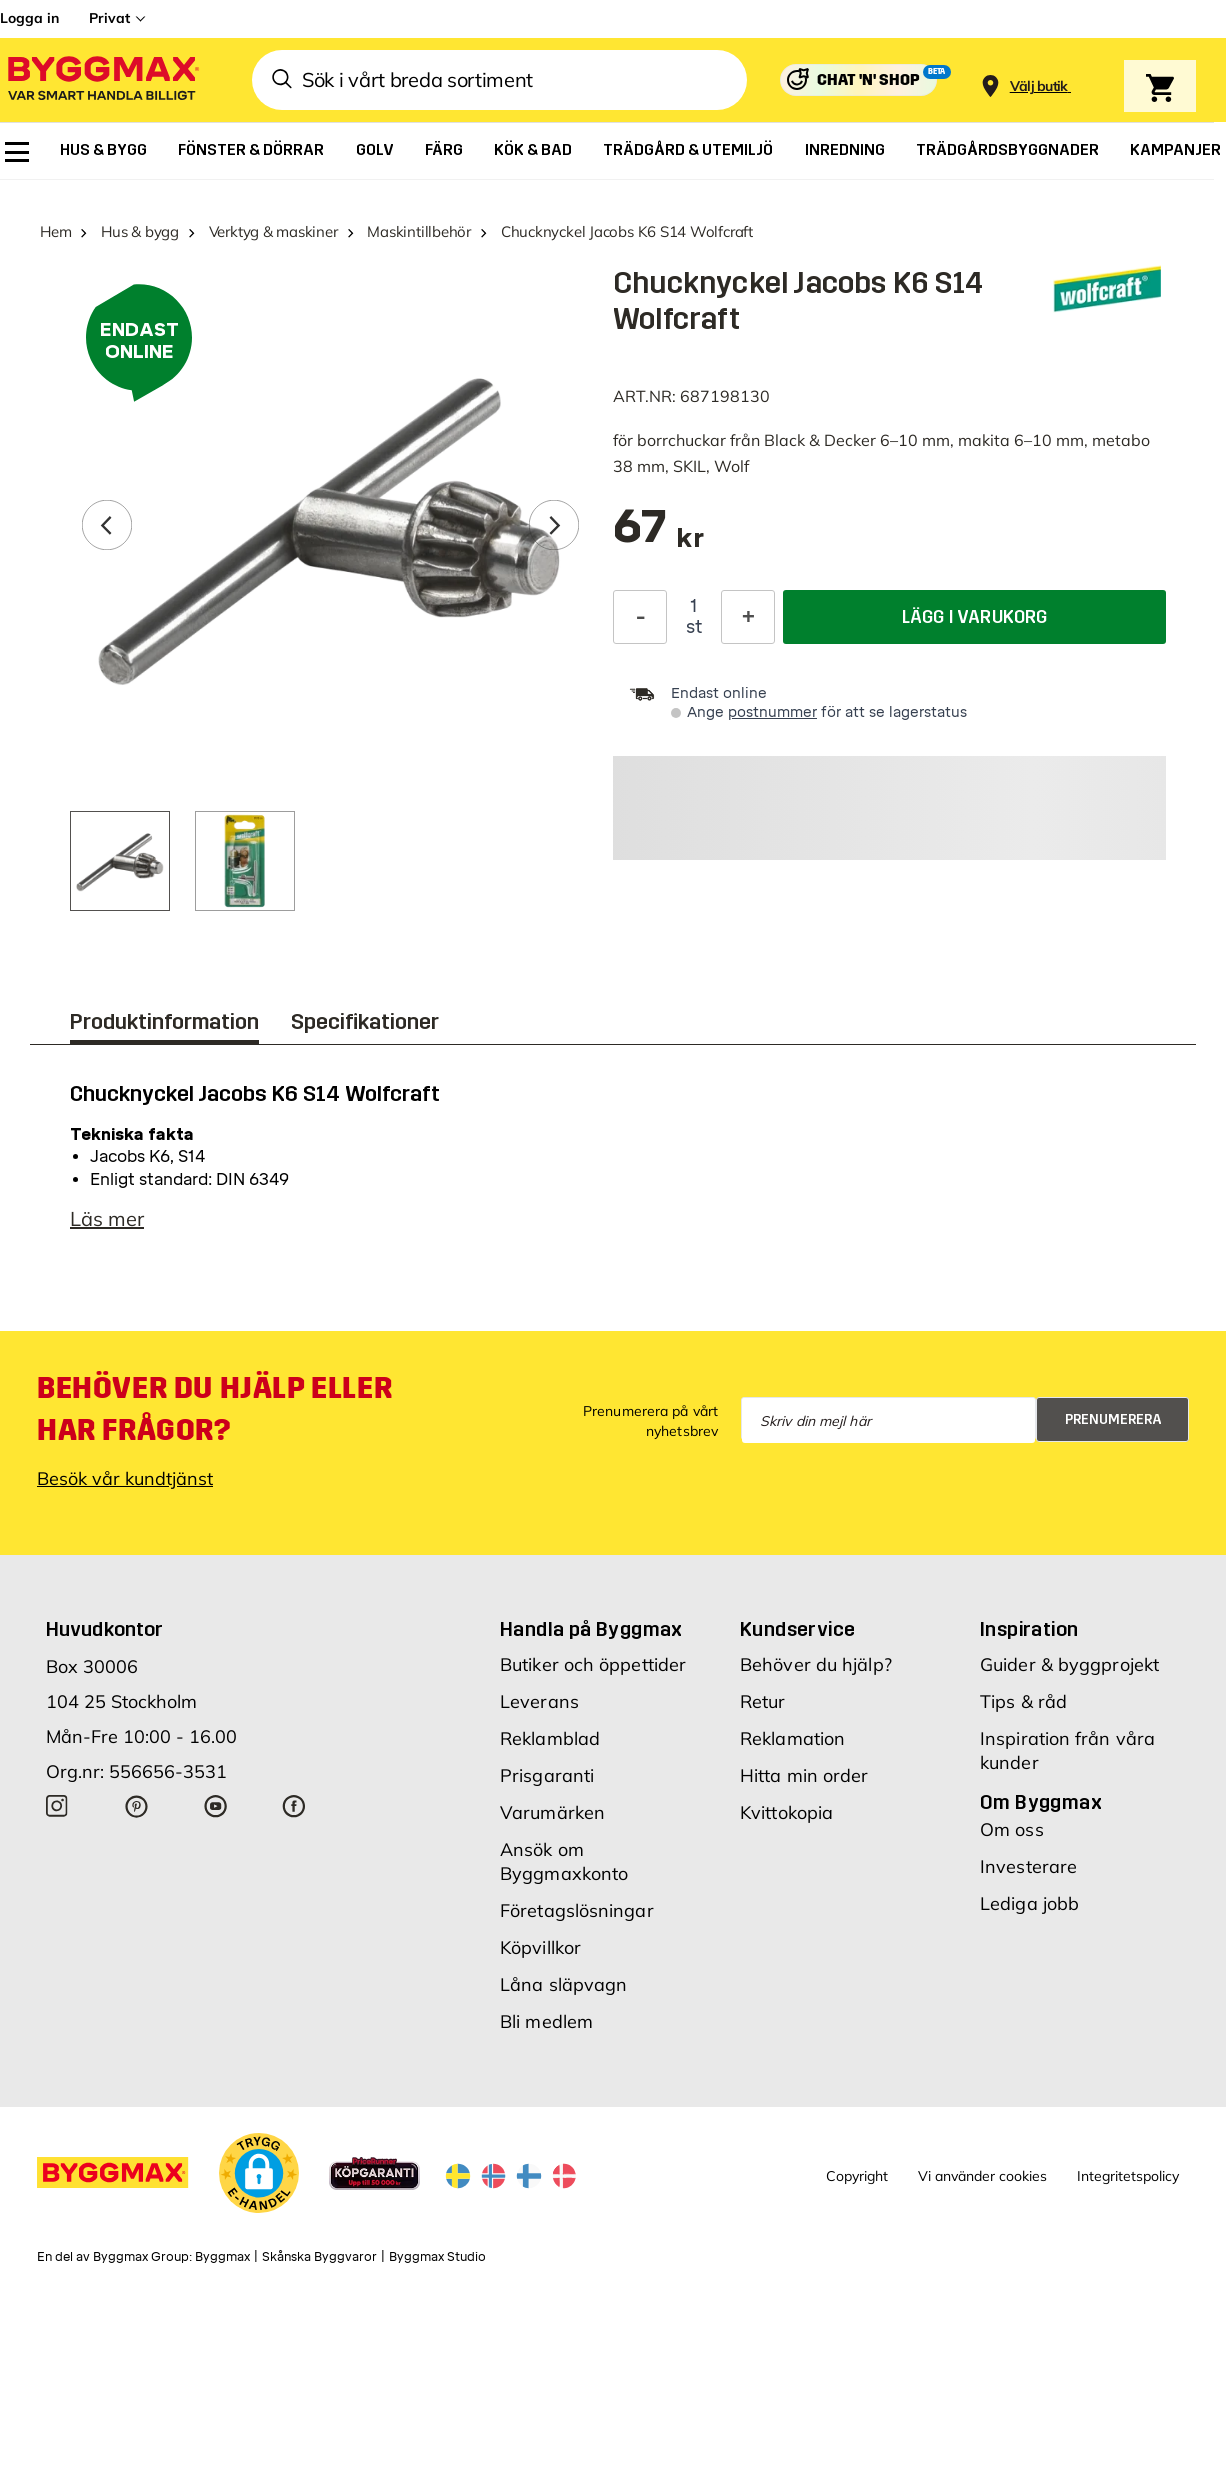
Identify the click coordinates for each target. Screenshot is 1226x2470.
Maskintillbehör (419, 231)
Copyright (857, 2176)
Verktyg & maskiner (273, 231)
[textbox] (658, 536)
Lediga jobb (1029, 1903)
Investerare (1028, 1866)
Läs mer (107, 1218)
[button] (259, 2173)
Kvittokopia (786, 1812)
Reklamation (792, 1738)
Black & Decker (820, 440)
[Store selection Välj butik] (1039, 86)
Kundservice (797, 1629)
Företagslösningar (577, 1910)
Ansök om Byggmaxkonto (564, 1861)
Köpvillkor (540, 1947)
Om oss (1012, 1829)
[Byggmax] (102, 80)
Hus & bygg (140, 231)
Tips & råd (1023, 1701)
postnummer (772, 712)
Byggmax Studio (437, 2257)
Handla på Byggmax (591, 1629)
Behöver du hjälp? (816, 1664)
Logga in (29, 18)
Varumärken (552, 1812)
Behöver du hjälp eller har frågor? (214, 1409)
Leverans (539, 1701)
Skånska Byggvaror (319, 2257)
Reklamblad (550, 1738)
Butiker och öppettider (593, 1664)
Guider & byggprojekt (1069, 1664)
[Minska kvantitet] (640, 617)
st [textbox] (694, 627)
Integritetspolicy (1128, 2176)
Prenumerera (1113, 1419)
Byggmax (222, 2257)
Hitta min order (804, 1775)
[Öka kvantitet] (748, 617)
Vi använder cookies (982, 2176)
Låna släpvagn (563, 1984)
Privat (109, 18)
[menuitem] (17, 152)
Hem (55, 231)
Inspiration (1029, 1629)
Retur (763, 1701)
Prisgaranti (547, 1775)
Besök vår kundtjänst (125, 1478)
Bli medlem (546, 2021)
